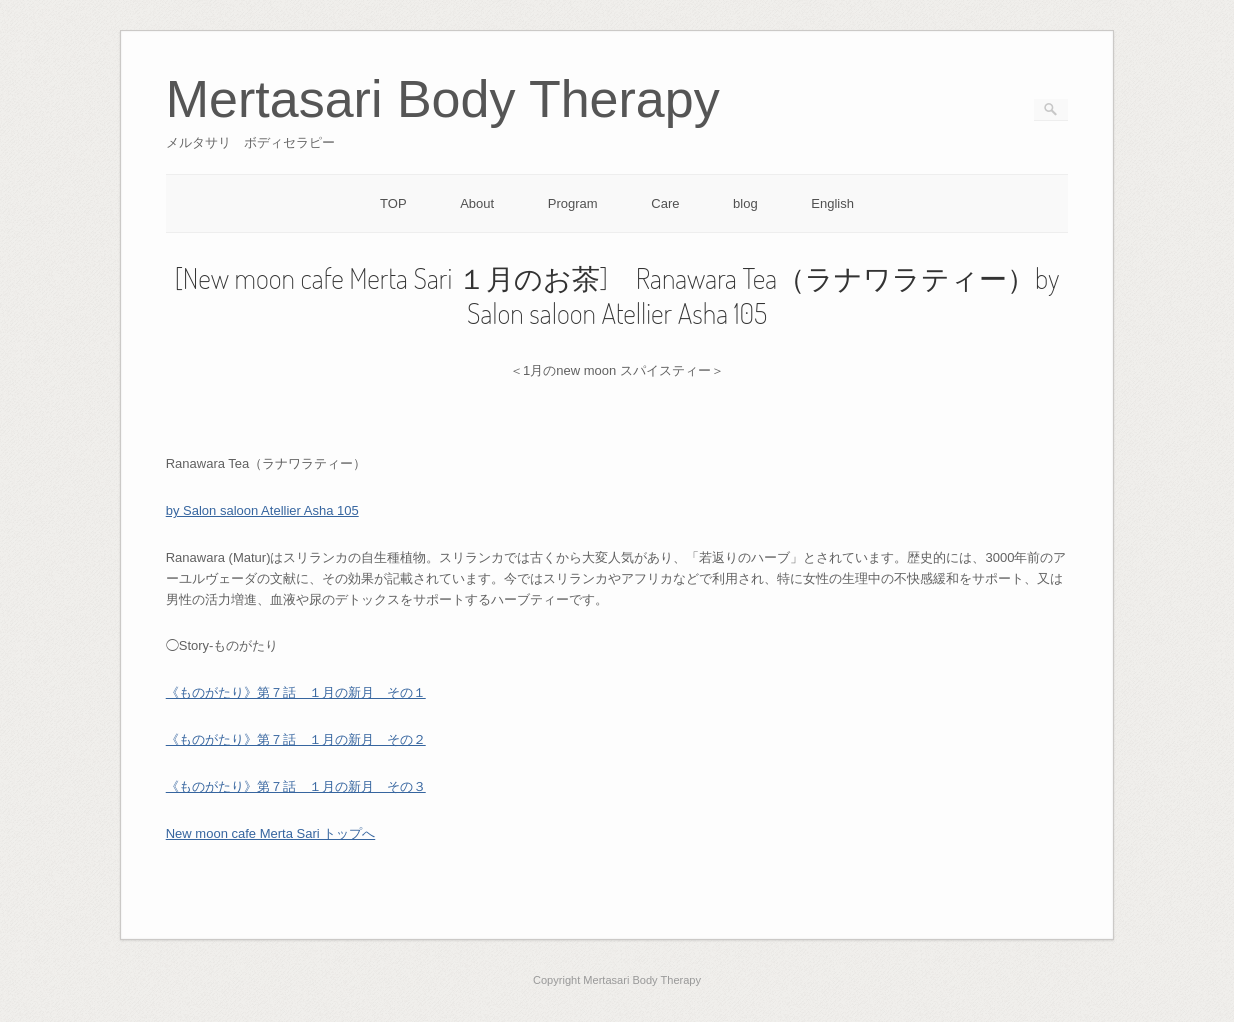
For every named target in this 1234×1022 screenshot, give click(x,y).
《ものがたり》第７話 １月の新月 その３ (296, 786)
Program (573, 203)
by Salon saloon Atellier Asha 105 (262, 510)
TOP (393, 203)
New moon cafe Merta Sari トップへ (271, 833)
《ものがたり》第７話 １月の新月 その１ (296, 692)
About (477, 203)
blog (745, 203)
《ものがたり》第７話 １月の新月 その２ (296, 739)
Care (665, 203)
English (832, 203)
